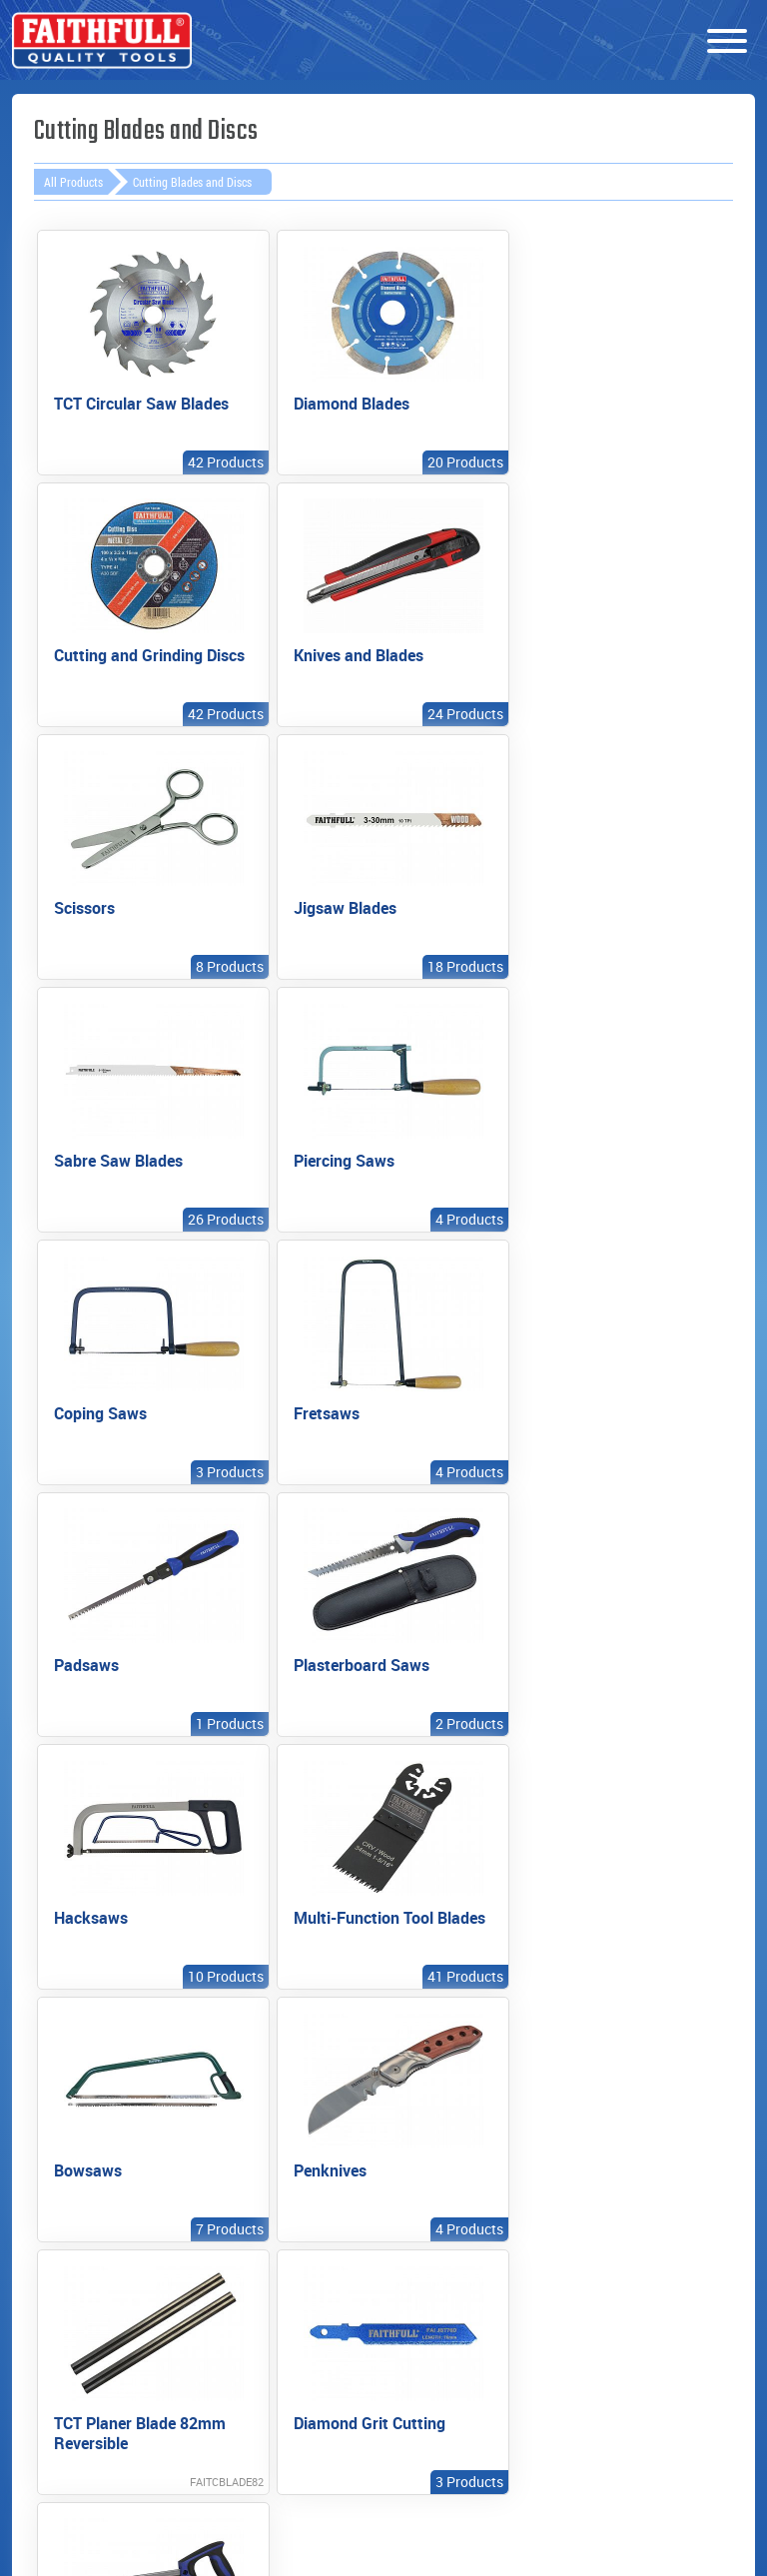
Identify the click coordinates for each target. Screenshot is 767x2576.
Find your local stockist (269, 2124)
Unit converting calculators (452, 2223)
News (597, 2146)
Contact (607, 2178)
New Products (86, 2115)
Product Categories (64, 2187)
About (599, 2115)
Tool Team (614, 2210)
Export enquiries (274, 2164)
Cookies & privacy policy (613, 2251)
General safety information (449, 2173)
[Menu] (727, 42)
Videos (60, 2228)
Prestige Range (90, 2146)
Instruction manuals (437, 2124)
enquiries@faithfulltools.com (254, 2502)
